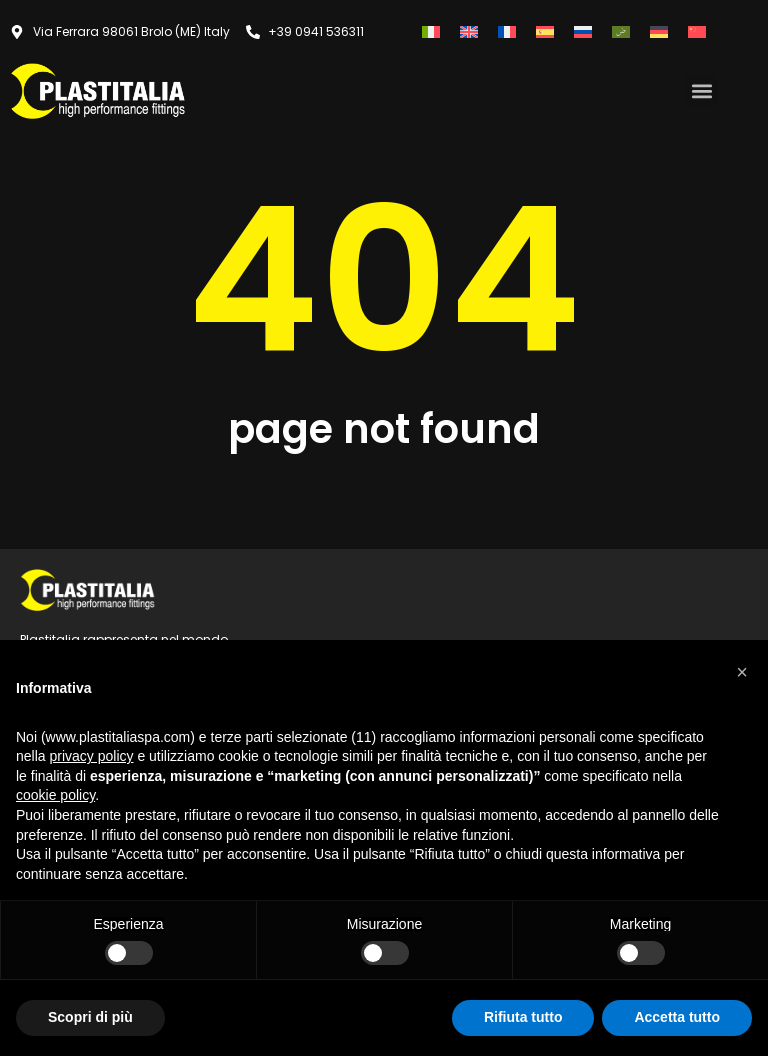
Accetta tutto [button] (677, 1017)
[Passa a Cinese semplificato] (697, 31)
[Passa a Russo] (583, 31)
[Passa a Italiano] (431, 31)
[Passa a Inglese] (469, 31)
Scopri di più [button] (90, 1017)
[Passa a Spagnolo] (545, 31)
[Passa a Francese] (507, 31)
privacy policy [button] (91, 756)
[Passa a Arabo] (621, 31)
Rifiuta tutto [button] (523, 1017)
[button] (701, 90)
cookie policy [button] (55, 795)
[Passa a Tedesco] (659, 31)
